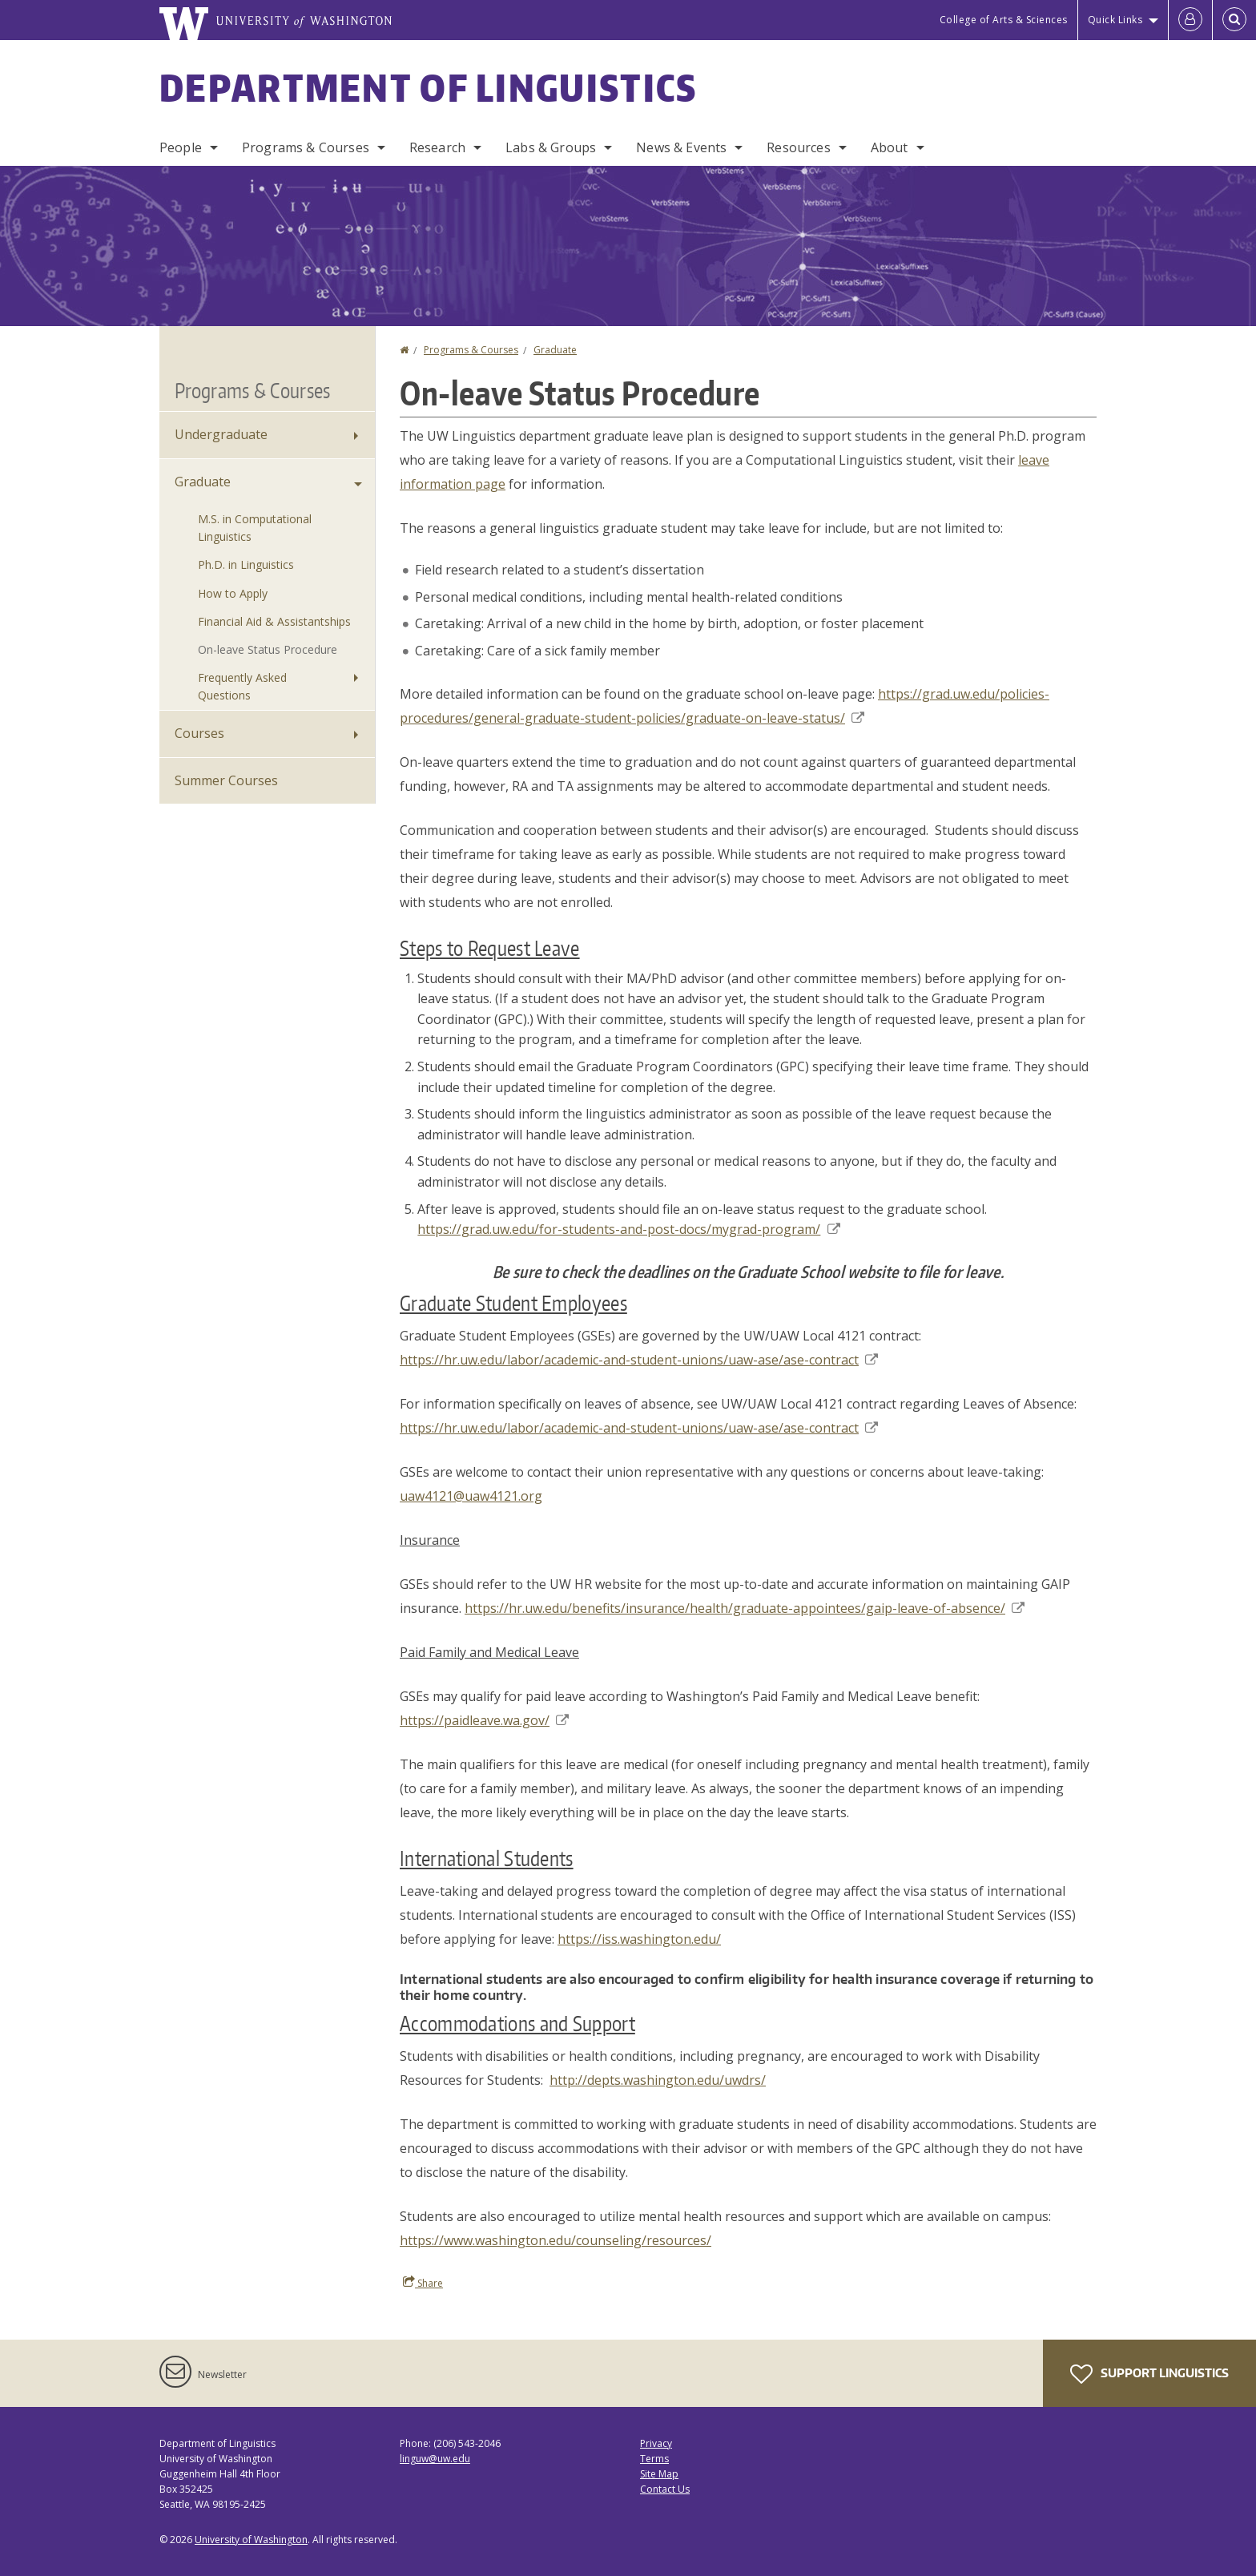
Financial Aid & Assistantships (274, 621)
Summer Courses (226, 780)
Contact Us (665, 2489)
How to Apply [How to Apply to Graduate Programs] (233, 593)
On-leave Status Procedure (267, 649)
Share (423, 2283)
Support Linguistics (1149, 2374)
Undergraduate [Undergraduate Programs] (221, 434)
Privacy (656, 2443)
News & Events (681, 147)
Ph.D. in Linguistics (246, 564)
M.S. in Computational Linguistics (255, 527)
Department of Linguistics (428, 87)
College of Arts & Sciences (1004, 19)
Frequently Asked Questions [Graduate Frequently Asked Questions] (242, 686)
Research (437, 147)
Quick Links (1115, 19)
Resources (798, 147)
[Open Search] (1234, 20)
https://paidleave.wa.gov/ (484, 1720)
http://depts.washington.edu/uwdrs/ (658, 2080)
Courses (199, 733)
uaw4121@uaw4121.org (471, 1496)
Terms (654, 2458)
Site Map (659, 2474)
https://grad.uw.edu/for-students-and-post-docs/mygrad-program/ (628, 1229)
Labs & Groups (550, 147)
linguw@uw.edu (435, 2458)
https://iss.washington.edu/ (639, 1939)
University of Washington (251, 2539)
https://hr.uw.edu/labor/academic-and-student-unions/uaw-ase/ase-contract (639, 1360)
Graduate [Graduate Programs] (203, 481)
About (889, 147)
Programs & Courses (305, 147)
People (180, 147)
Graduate (555, 350)
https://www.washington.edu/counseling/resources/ (555, 2240)
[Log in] (1190, 20)
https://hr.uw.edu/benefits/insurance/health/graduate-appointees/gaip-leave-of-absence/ (745, 1608)
